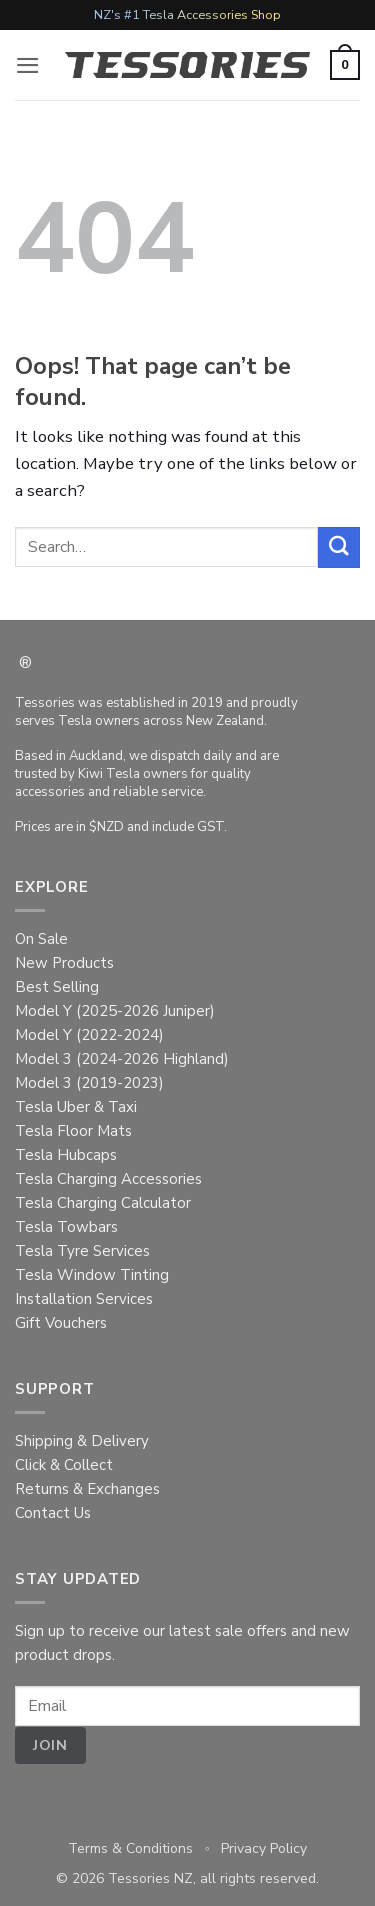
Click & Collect (64, 1465)
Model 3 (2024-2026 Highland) (122, 1059)
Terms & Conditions (130, 1848)
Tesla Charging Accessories (108, 1179)
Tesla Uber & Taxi (76, 1107)
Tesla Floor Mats (73, 1131)
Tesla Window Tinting (92, 1275)
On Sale (41, 939)
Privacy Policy (264, 1848)
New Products (64, 963)
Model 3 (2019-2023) (89, 1083)
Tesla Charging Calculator (103, 1203)
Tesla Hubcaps (66, 1155)
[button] (28, 65)
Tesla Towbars (66, 1227)
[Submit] (339, 547)
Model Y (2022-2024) (89, 1035)
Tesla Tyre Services (82, 1251)
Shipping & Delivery (82, 1441)
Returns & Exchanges (87, 1489)
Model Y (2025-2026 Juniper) (115, 1011)
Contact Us (53, 1513)
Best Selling (57, 987)
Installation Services (84, 1299)
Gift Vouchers (61, 1323)
